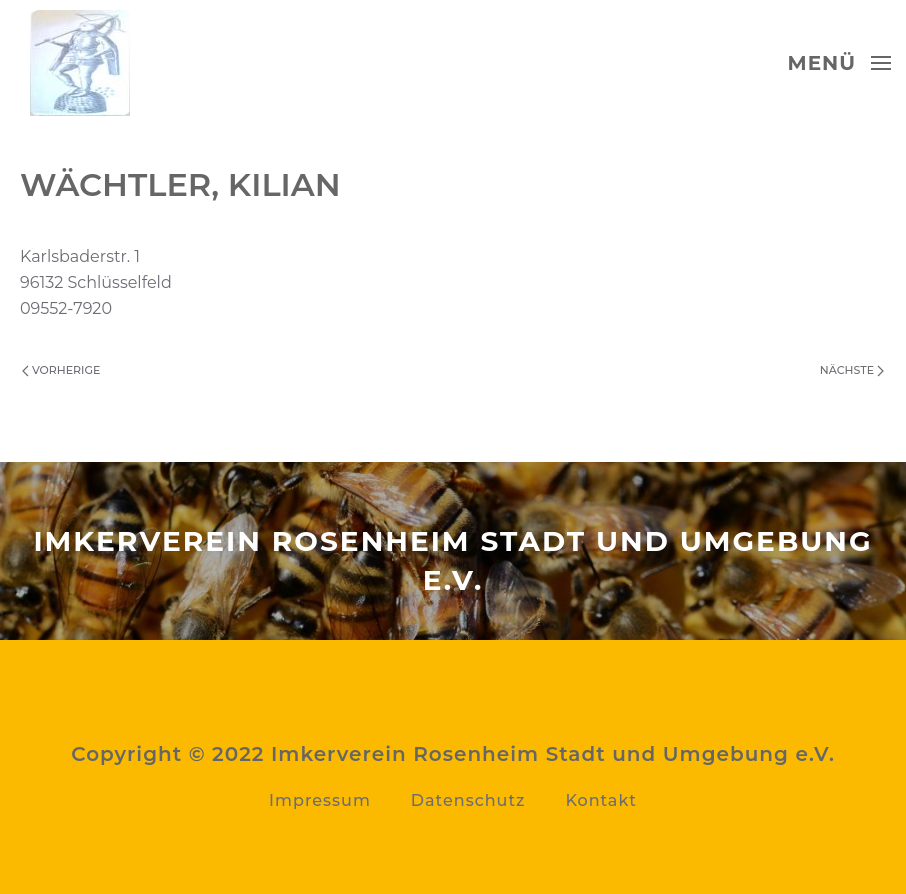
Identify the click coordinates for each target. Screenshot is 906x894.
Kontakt (601, 800)
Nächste (852, 370)
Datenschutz (468, 800)
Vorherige (61, 370)
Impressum (320, 800)
